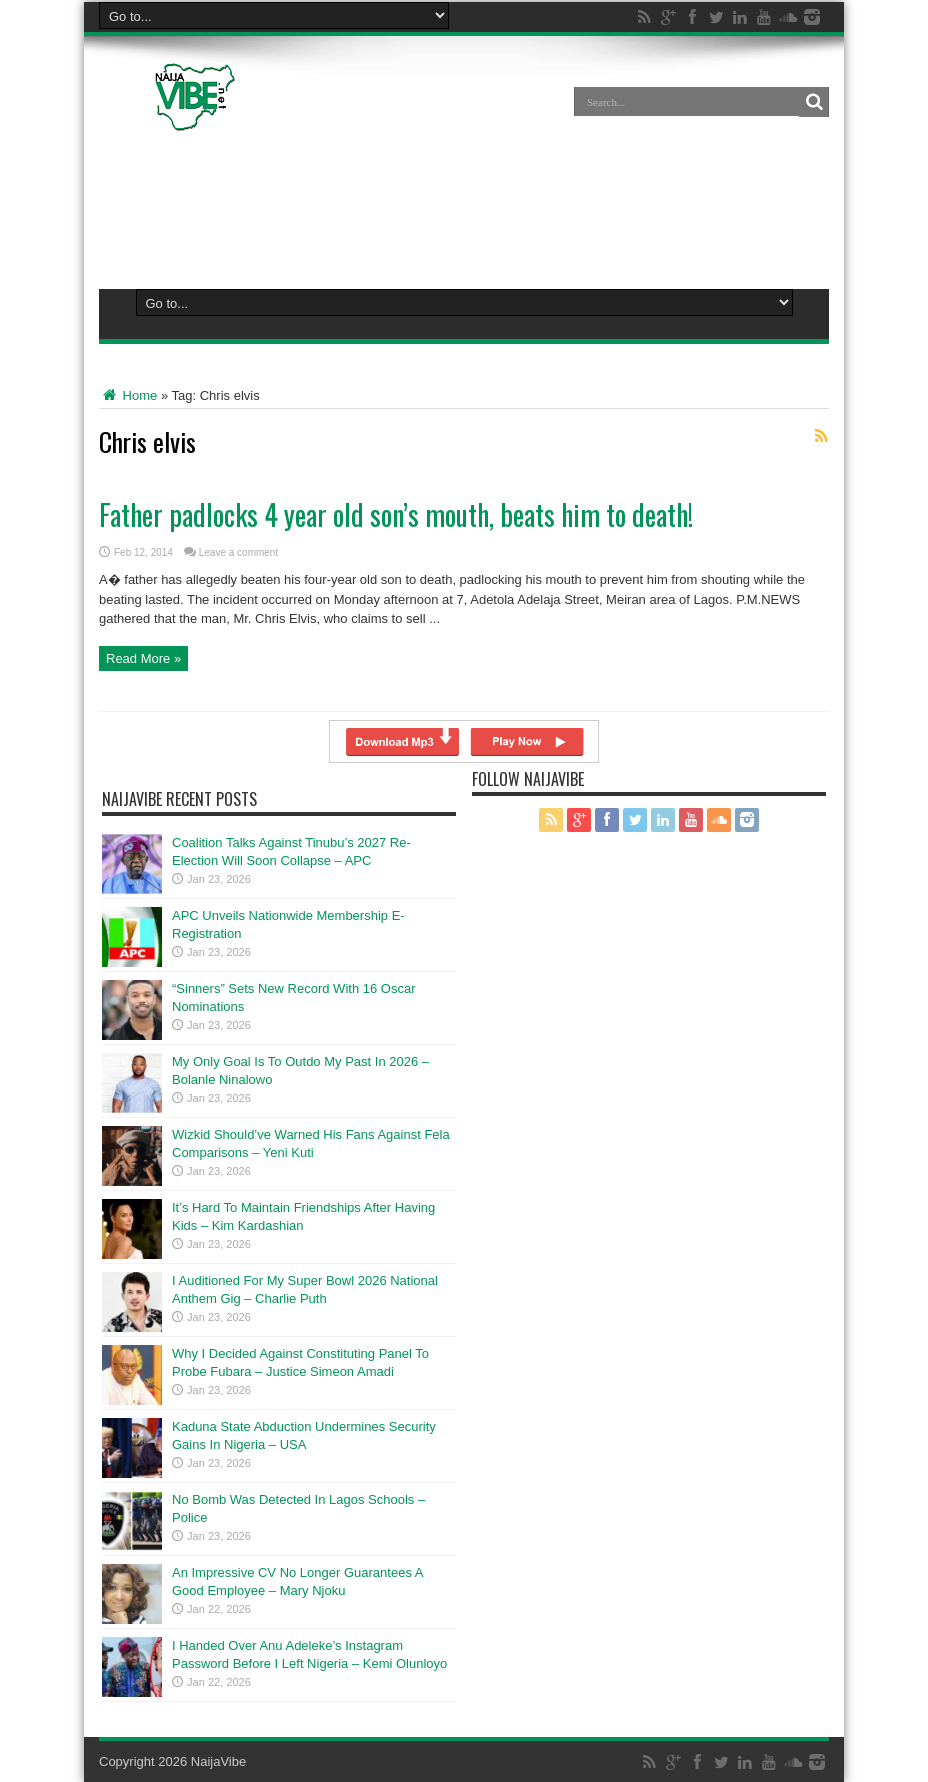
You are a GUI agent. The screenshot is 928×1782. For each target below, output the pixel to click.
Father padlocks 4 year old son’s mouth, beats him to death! (396, 514)
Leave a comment (239, 552)
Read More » (143, 658)
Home (128, 395)
